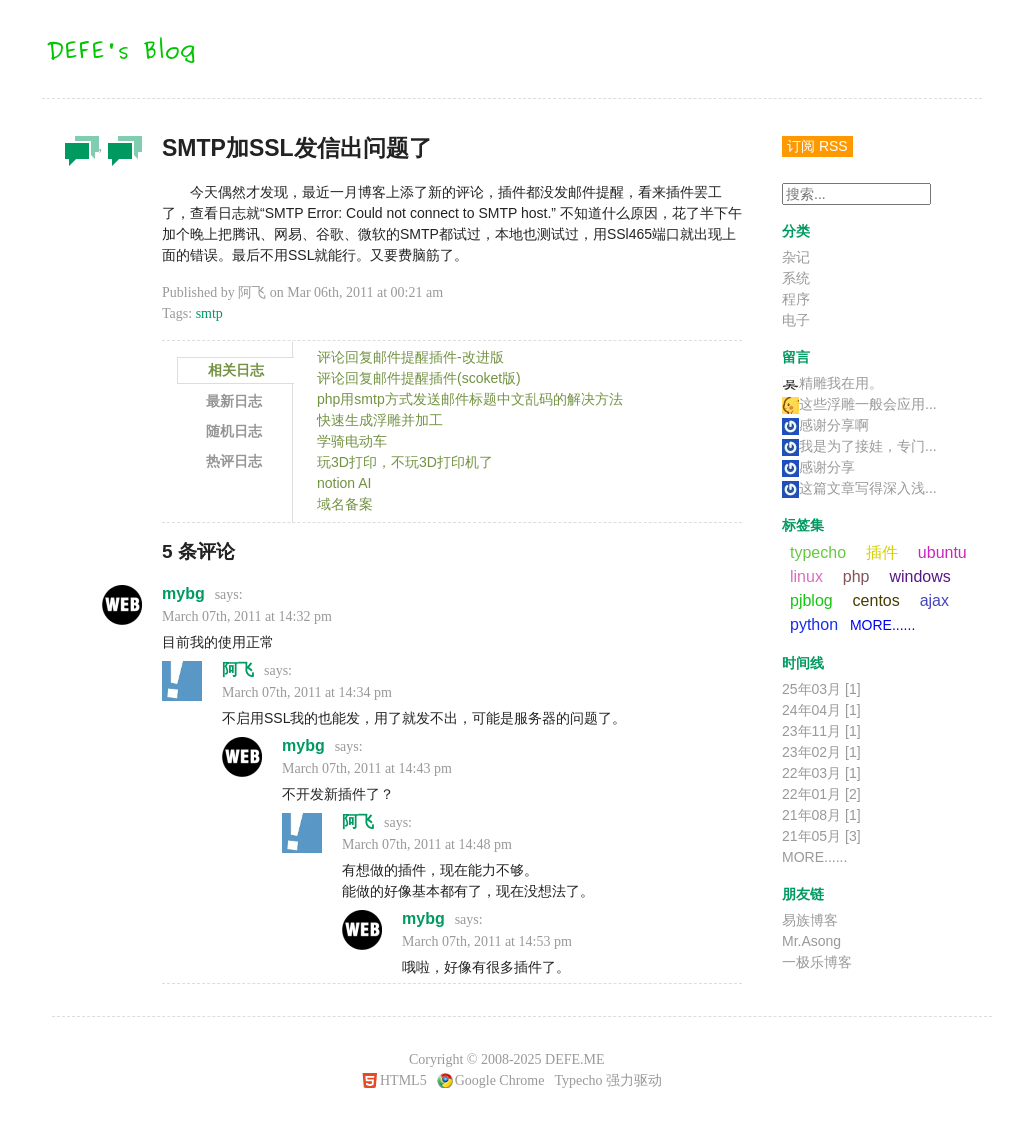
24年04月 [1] (821, 710)
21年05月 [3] (821, 836)
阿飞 (238, 669)
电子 (796, 320)
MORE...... (882, 625)
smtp (209, 313)
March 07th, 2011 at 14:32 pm (247, 616)
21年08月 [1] (821, 815)
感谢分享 (818, 467)
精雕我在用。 (832, 383)
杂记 (79, 156)
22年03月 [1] (821, 773)
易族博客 (810, 920)
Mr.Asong (811, 941)
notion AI (344, 483)
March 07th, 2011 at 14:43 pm (367, 768)
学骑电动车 (352, 441)
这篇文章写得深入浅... (859, 488)
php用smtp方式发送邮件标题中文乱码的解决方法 (470, 399)
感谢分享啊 (825, 425)
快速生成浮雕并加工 (380, 420)
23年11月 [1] (821, 731)
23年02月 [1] (821, 752)
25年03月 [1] (821, 689)
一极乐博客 (817, 962)
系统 (796, 278)
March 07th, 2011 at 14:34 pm (307, 692)
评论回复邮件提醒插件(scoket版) (419, 378)
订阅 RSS (817, 146)
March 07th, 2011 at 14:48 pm (427, 844)
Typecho (578, 1080)
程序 (122, 156)
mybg (183, 593)
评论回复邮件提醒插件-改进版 (410, 357)
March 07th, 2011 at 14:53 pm (487, 941)
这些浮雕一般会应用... (859, 404)
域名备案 (345, 504)
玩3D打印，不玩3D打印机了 (405, 462)
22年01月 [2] (821, 794)
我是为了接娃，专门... (859, 446)
